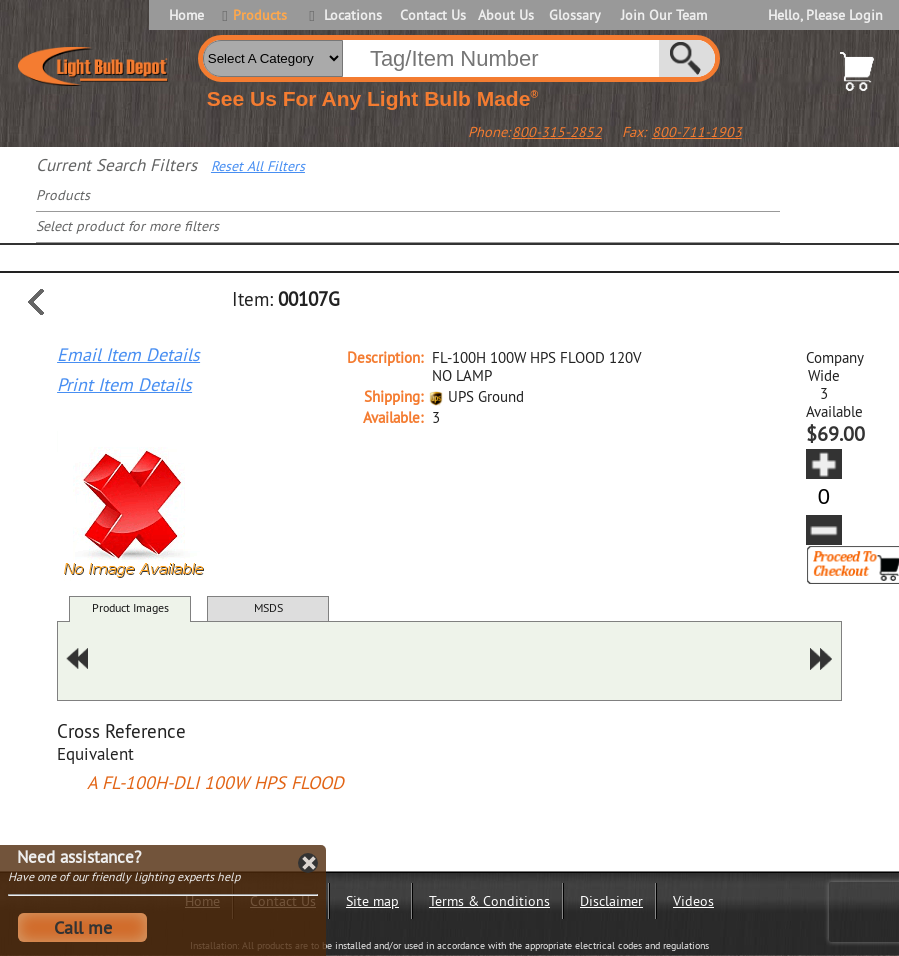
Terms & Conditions (489, 901)
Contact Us (431, 15)
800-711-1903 (697, 132)
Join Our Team (664, 15)
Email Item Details (128, 355)
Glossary (575, 15)
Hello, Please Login (825, 15)
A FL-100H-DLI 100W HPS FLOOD (215, 782)
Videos (693, 901)
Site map (372, 901)
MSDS (268, 607)
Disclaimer (611, 901)
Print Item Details (124, 385)
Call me (83, 927)
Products (260, 15)
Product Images (130, 607)
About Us (506, 15)
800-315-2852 (557, 132)
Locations (353, 15)
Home (186, 15)
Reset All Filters (258, 166)
